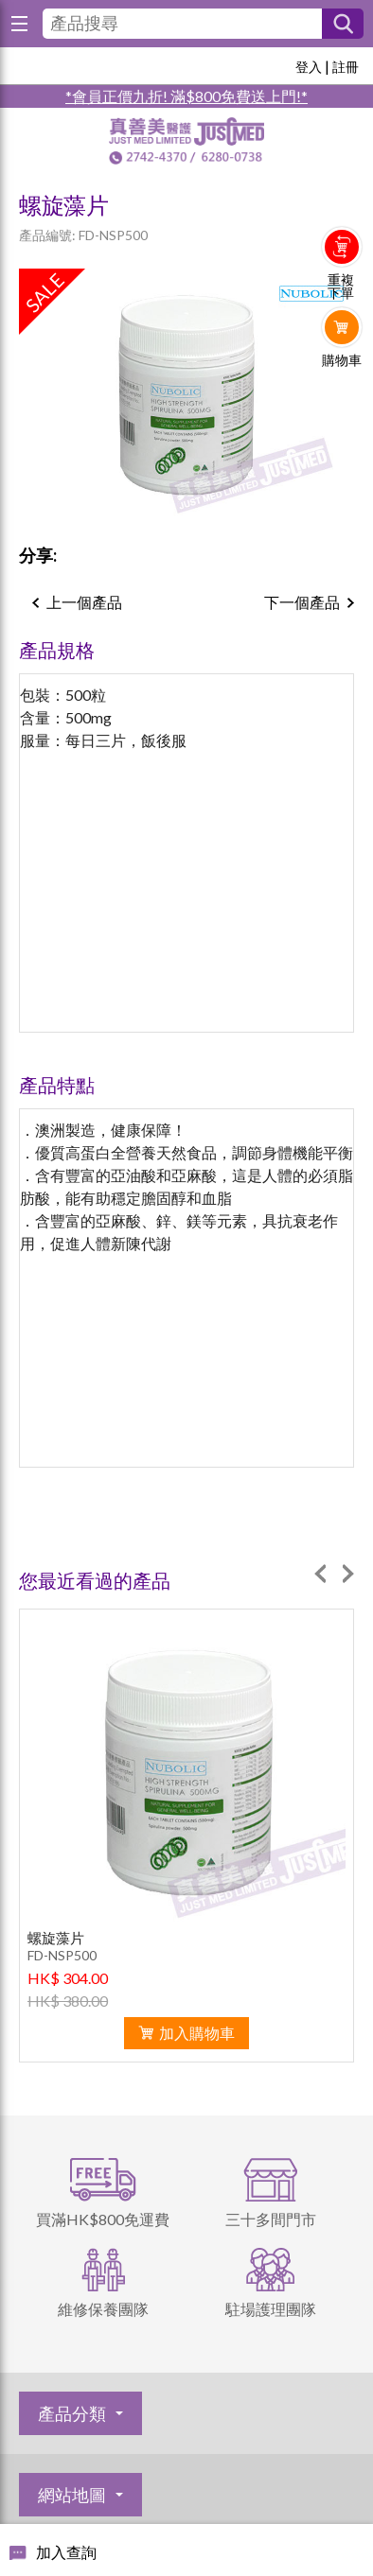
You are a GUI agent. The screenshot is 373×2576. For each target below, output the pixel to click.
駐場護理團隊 (270, 2309)
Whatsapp (342, 399)
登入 (308, 67)
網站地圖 (72, 2494)
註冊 (345, 67)
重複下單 (341, 286)
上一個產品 (84, 602)
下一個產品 (302, 602)
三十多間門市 (270, 2219)
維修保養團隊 (103, 2309)
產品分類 (72, 2413)
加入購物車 (197, 2033)
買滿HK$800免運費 (102, 2219)
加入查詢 (66, 2552)
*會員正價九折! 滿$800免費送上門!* (186, 96)
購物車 (342, 360)
